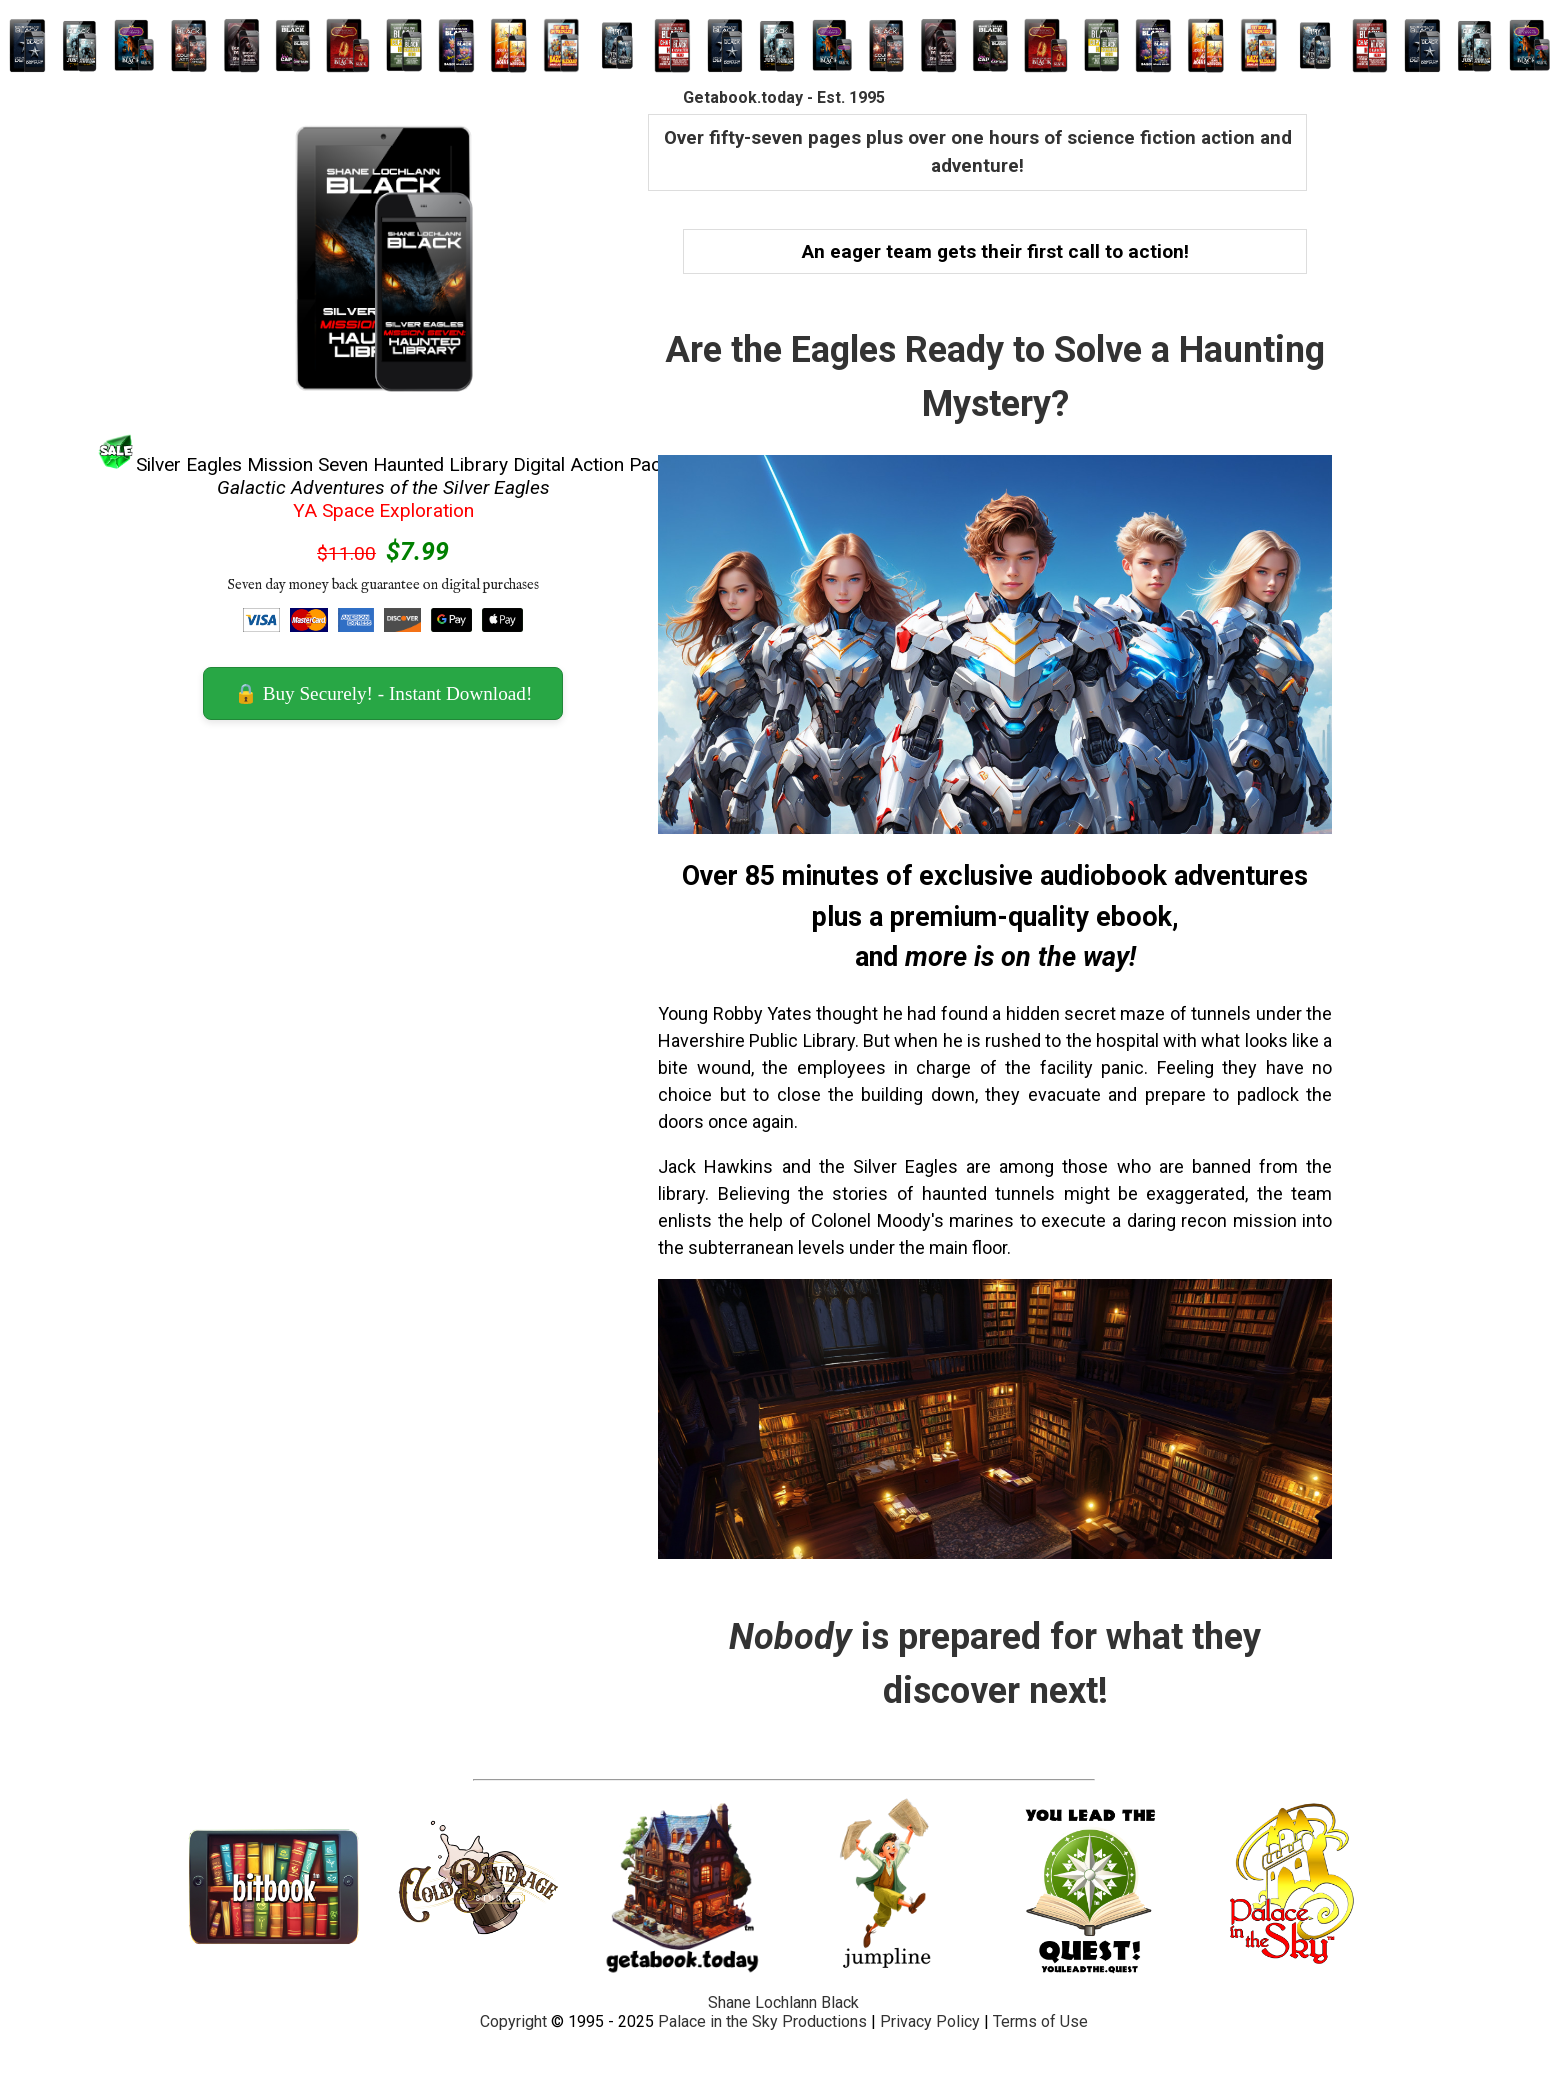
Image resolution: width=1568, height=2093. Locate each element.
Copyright (513, 2021)
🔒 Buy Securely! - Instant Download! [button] (383, 693)
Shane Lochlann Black (783, 2002)
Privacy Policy (930, 2021)
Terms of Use (1040, 2021)
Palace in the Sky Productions (762, 2021)
